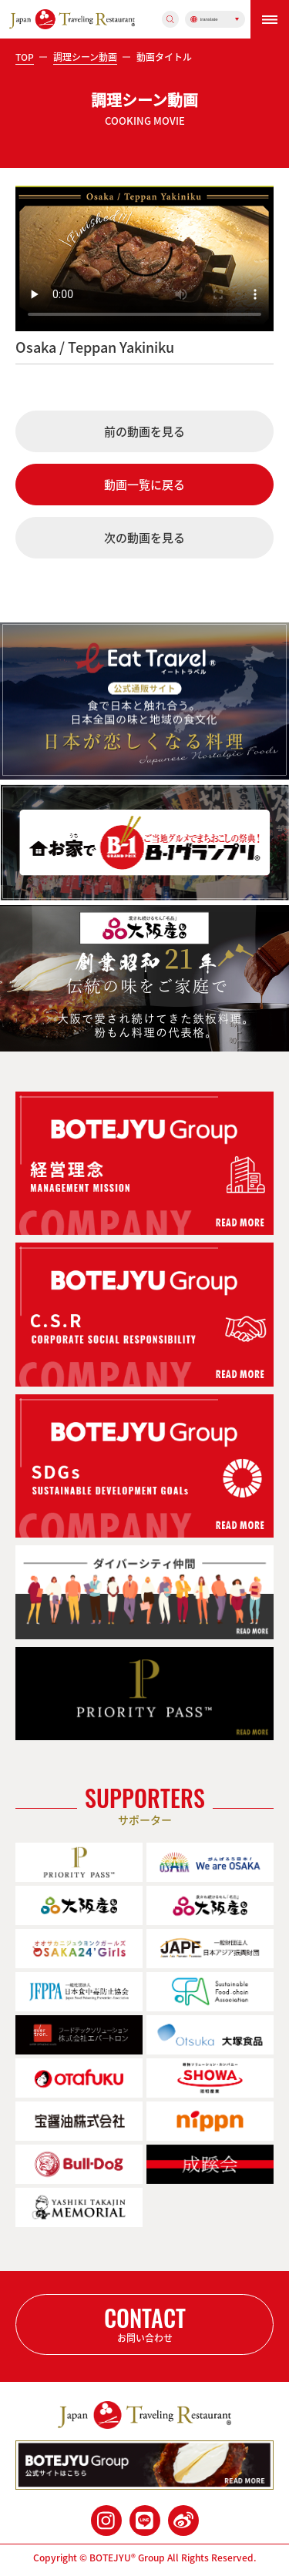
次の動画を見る (144, 537)
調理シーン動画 (85, 57)
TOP (24, 57)
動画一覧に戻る (144, 484)
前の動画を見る (144, 431)
